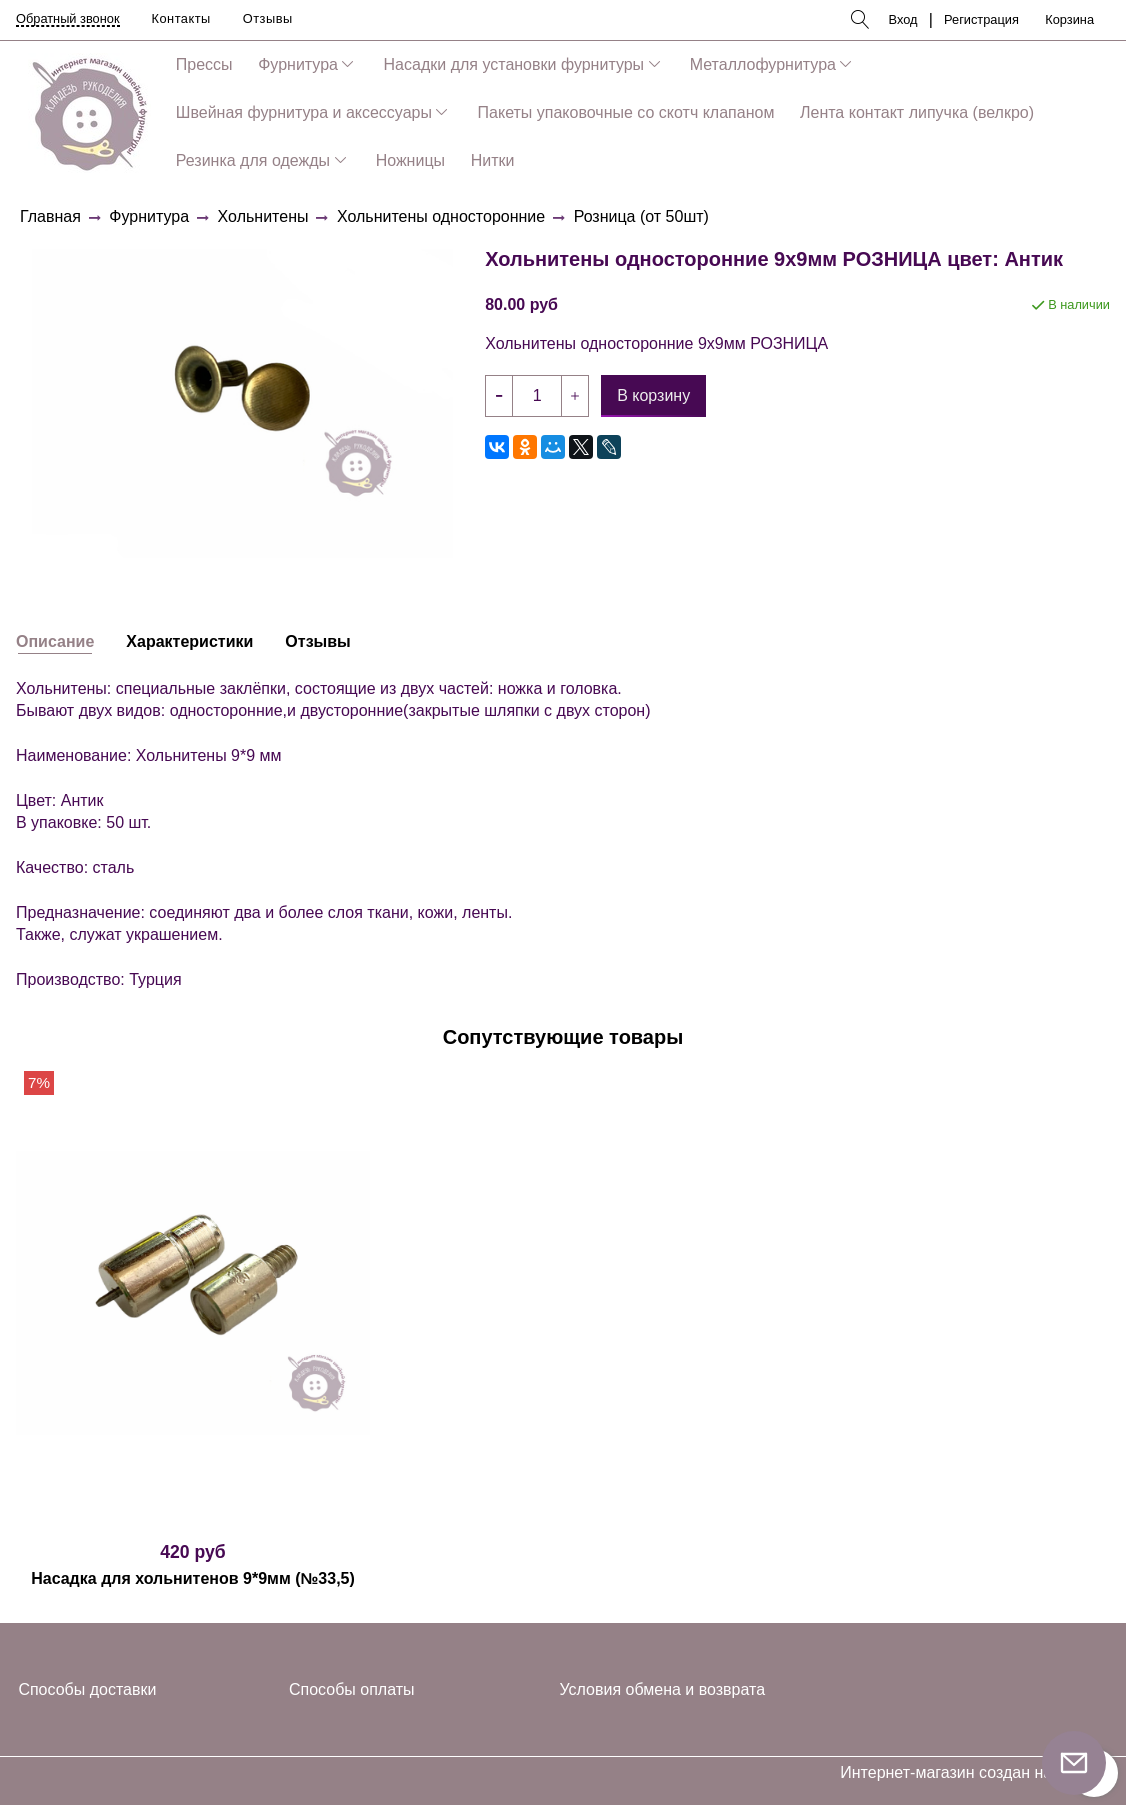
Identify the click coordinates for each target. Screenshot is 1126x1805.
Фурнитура (298, 64)
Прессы (204, 64)
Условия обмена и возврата (662, 1689)
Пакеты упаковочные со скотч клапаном (626, 112)
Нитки (493, 160)
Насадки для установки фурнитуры (514, 64)
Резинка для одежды (253, 160)
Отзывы (268, 18)
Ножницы (410, 160)
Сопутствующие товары (563, 1037)
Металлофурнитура (763, 64)
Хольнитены (263, 216)
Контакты (181, 18)
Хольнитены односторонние (441, 216)
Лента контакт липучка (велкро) (917, 112)
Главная (50, 216)
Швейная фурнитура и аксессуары (304, 112)
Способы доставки (87, 1689)
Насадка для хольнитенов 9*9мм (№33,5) (193, 1578)
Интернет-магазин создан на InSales (975, 1773)
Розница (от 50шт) (641, 216)
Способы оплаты (352, 1689)
